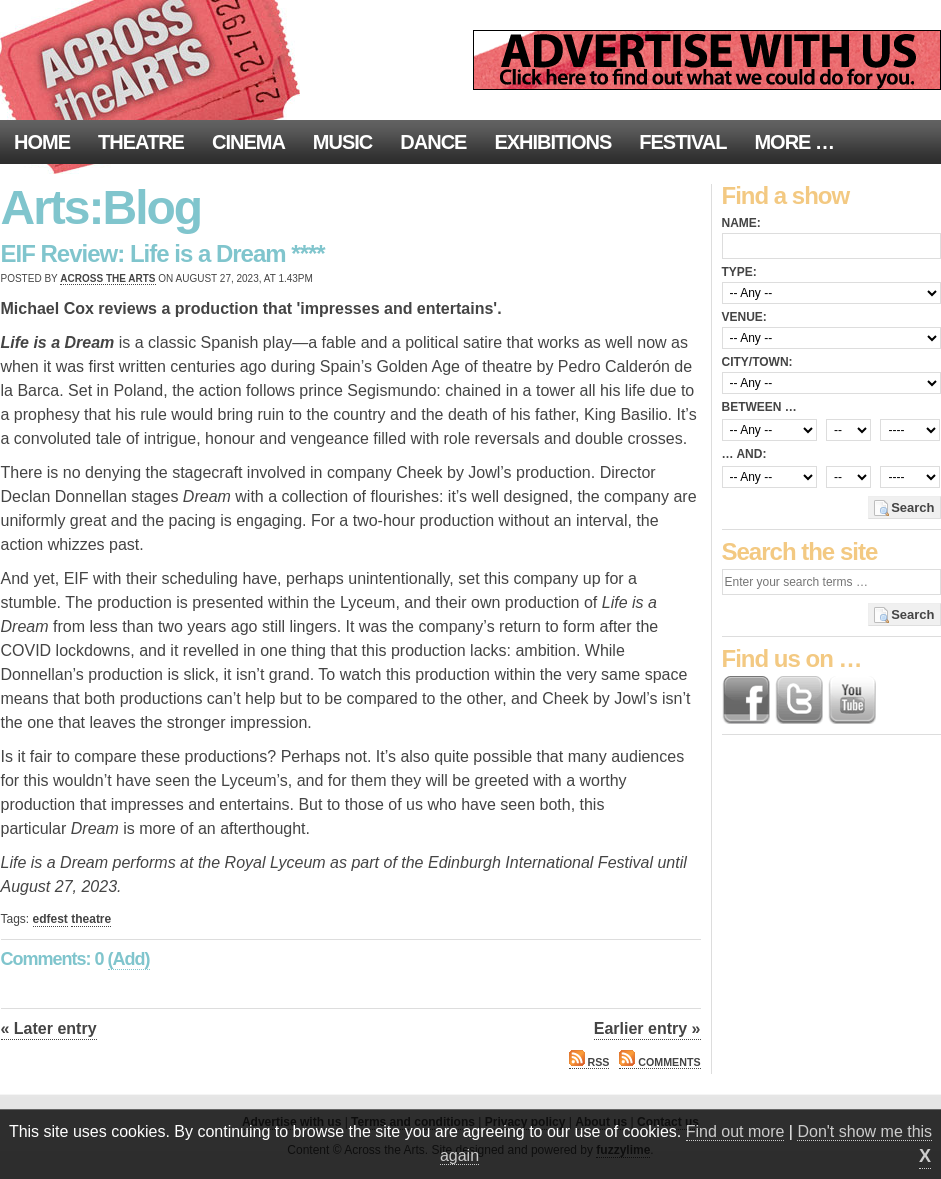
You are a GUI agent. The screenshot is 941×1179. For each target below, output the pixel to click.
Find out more (735, 1131)
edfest (50, 919)
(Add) (129, 959)
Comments (659, 1062)
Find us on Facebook (746, 700)
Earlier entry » (647, 1028)
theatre (91, 919)
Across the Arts (107, 278)
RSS (589, 1062)
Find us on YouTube (852, 700)
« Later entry (49, 1028)
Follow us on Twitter (799, 700)
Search (912, 507)
